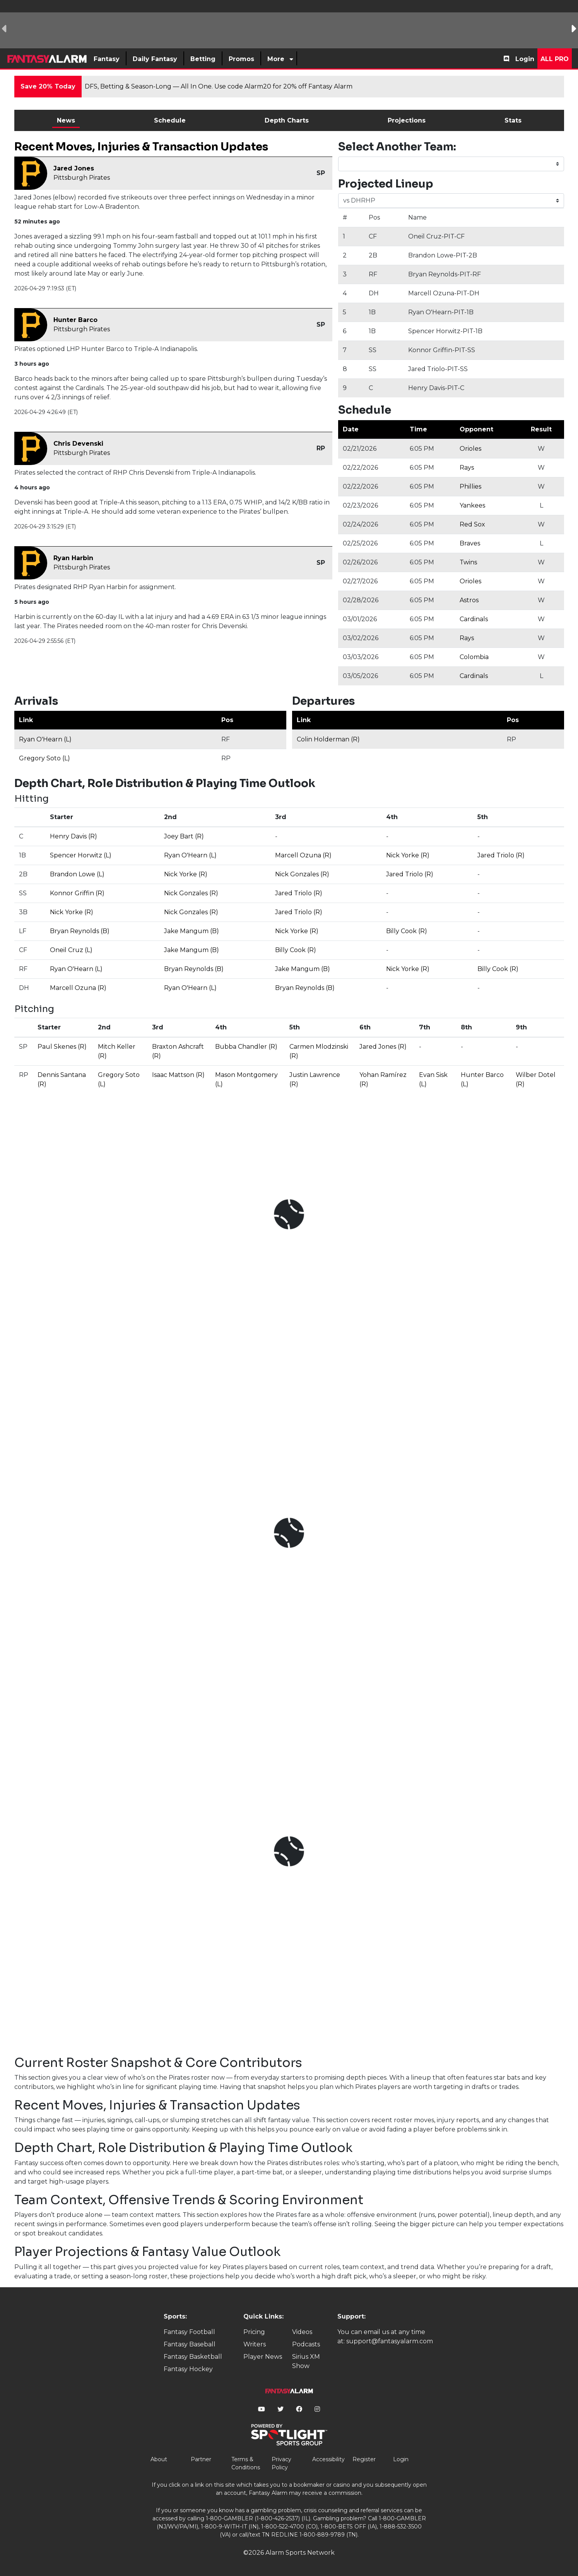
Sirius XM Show (306, 2361)
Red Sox (472, 524)
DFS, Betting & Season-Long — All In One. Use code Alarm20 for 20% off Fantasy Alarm (218, 86)
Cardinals (474, 619)
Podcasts (306, 2344)
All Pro (554, 59)
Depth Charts (287, 120)
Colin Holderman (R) (328, 739)
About (158, 2459)
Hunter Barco (75, 320)
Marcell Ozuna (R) (303, 855)
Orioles (470, 448)
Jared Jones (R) (383, 1046)
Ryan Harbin (73, 558)
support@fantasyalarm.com (389, 2341)
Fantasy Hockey (188, 2369)
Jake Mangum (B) (191, 931)
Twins (468, 562)
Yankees (472, 505)
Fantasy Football (189, 2332)
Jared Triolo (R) (501, 855)
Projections (407, 120)
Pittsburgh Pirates (81, 177)
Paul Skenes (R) (62, 1046)
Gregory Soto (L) (44, 758)
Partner (201, 2459)
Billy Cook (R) (406, 931)
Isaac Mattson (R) (178, 1074)
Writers (254, 2344)
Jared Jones (73, 168)
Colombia (474, 657)
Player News (262, 2356)
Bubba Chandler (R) (246, 1046)
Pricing (254, 2332)
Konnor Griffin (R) (77, 893)
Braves (470, 543)
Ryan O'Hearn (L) (45, 739)
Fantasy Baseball (189, 2344)
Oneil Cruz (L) (71, 950)
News (66, 120)
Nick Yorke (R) (407, 855)
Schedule (170, 120)
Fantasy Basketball (193, 2356)
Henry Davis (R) (73, 836)
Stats (513, 120)
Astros (469, 600)
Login (524, 59)
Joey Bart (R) (184, 836)
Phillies (470, 486)
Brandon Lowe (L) (77, 874)
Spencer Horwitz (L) (80, 855)
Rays (467, 467)
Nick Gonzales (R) (302, 874)
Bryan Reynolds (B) (79, 931)
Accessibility (328, 2459)
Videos (302, 2332)
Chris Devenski (78, 443)
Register (364, 2459)
